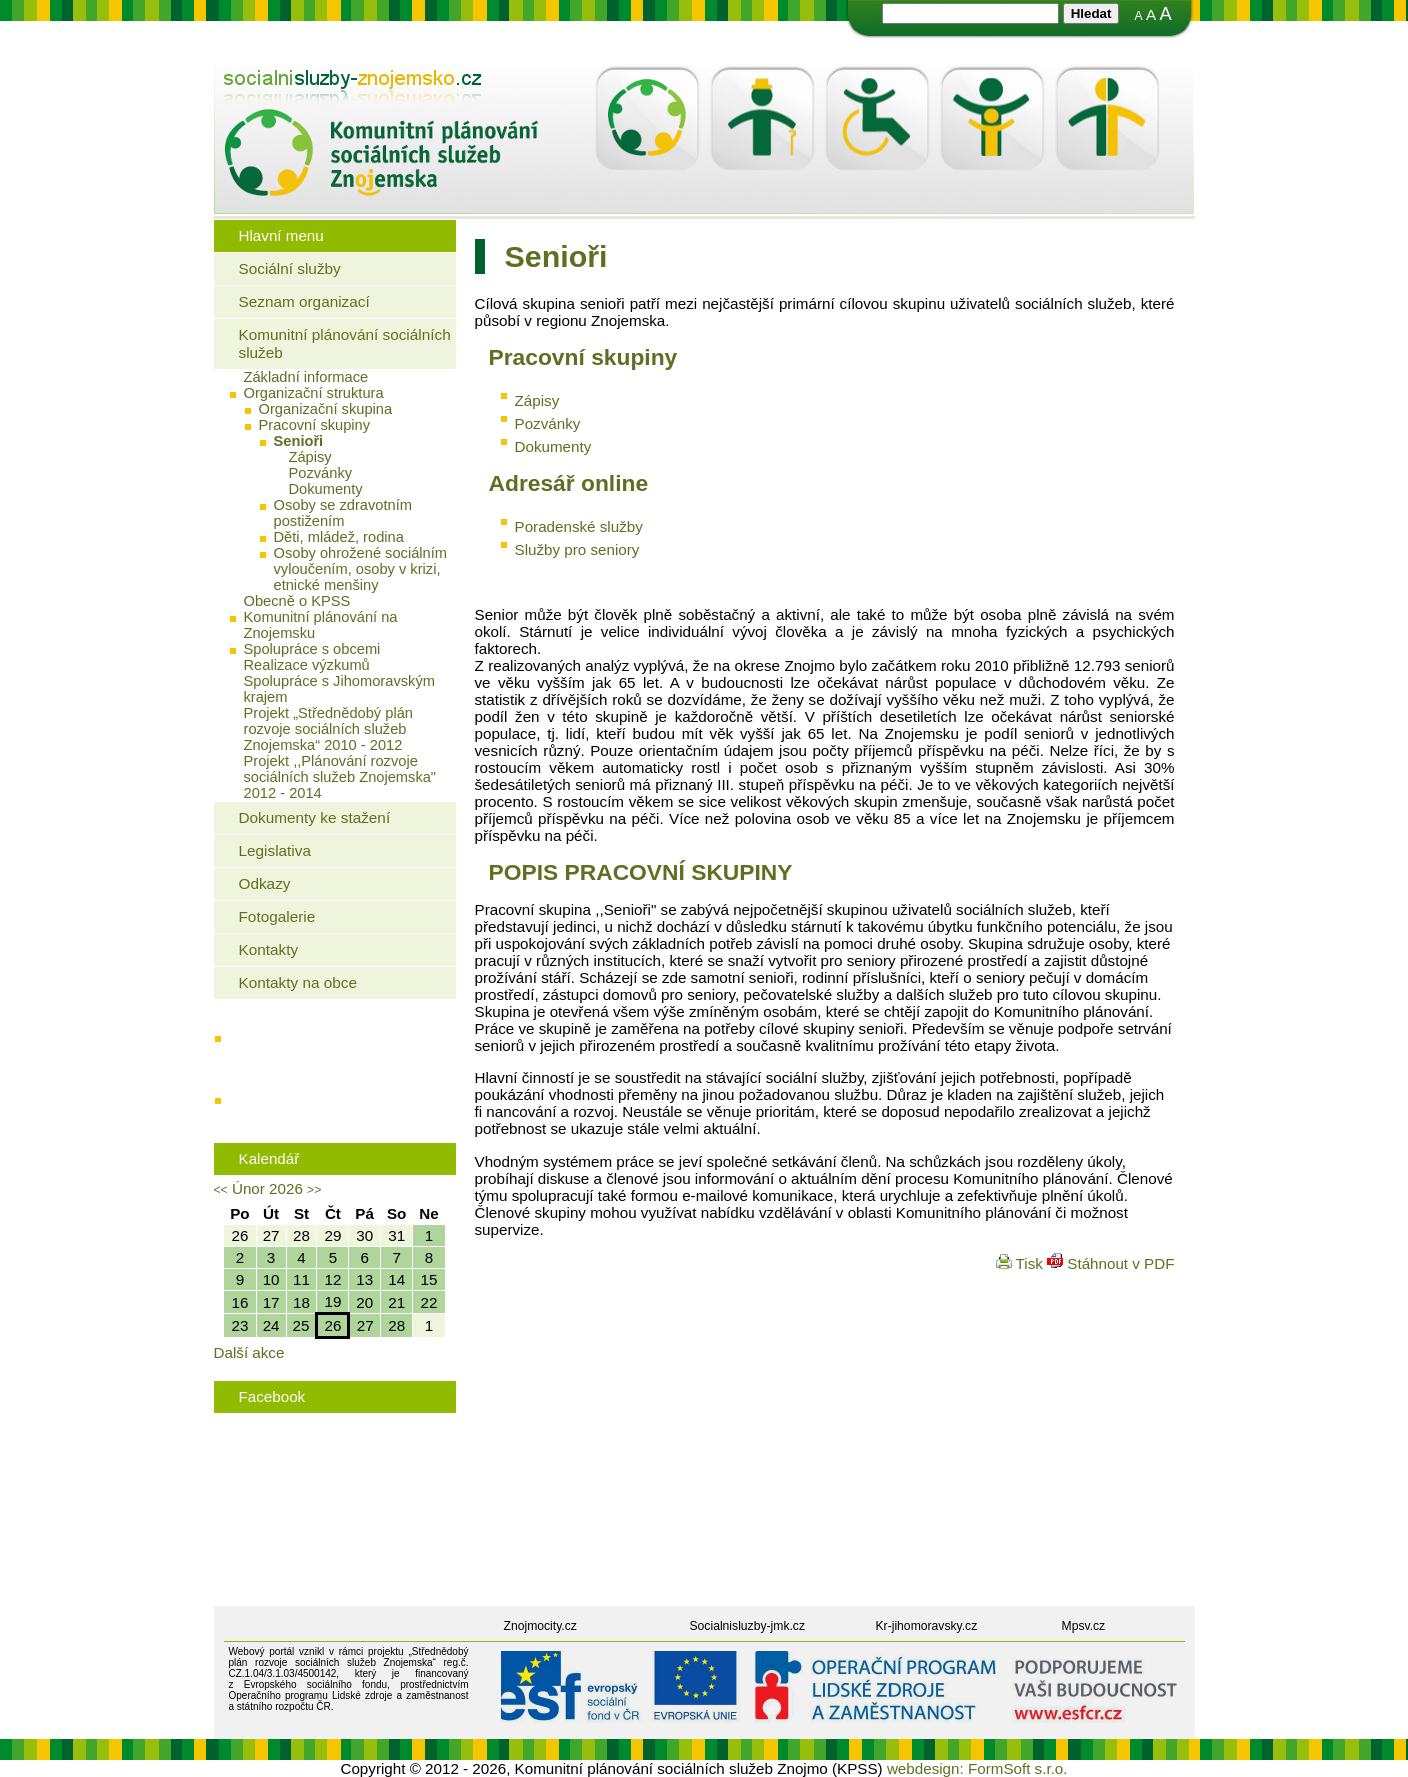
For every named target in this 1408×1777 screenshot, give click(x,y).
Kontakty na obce (298, 982)
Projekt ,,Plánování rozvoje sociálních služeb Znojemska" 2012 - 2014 (340, 777)
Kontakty (269, 949)
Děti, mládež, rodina (339, 537)
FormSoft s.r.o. (1018, 1768)
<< (221, 1190)
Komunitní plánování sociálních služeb (345, 343)
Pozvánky (321, 473)
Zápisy (310, 457)
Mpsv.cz (1084, 1626)
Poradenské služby (579, 526)
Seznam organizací (304, 301)
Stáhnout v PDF (1110, 1263)
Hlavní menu (281, 235)
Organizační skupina (326, 409)
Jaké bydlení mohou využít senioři (339, 1043)
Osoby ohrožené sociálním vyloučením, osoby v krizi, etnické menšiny (361, 569)
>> (314, 1190)
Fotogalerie (277, 916)
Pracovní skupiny (315, 425)
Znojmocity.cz (540, 1626)
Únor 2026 (267, 1188)
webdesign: (925, 1768)
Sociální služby (290, 268)
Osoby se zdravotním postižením (343, 513)
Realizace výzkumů (307, 665)
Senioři (299, 441)
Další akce (249, 1352)
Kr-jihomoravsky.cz (927, 1626)
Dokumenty (326, 489)
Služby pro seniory (577, 549)
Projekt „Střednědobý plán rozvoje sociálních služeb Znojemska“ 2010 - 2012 (328, 729)
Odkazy (265, 883)
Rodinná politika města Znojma (330, 1105)
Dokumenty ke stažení (315, 817)
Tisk (1021, 1263)
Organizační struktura (314, 393)
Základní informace (306, 377)
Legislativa (275, 850)
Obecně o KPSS (297, 601)
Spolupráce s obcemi (312, 649)
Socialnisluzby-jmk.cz (748, 1626)
